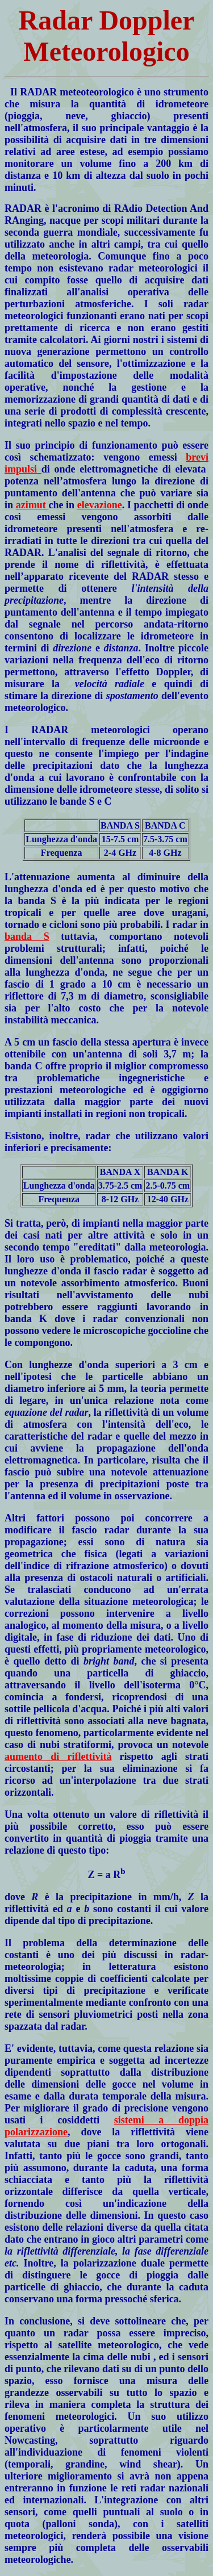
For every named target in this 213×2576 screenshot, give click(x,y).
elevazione (99, 505)
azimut (32, 505)
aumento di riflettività (58, 1756)
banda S (27, 936)
